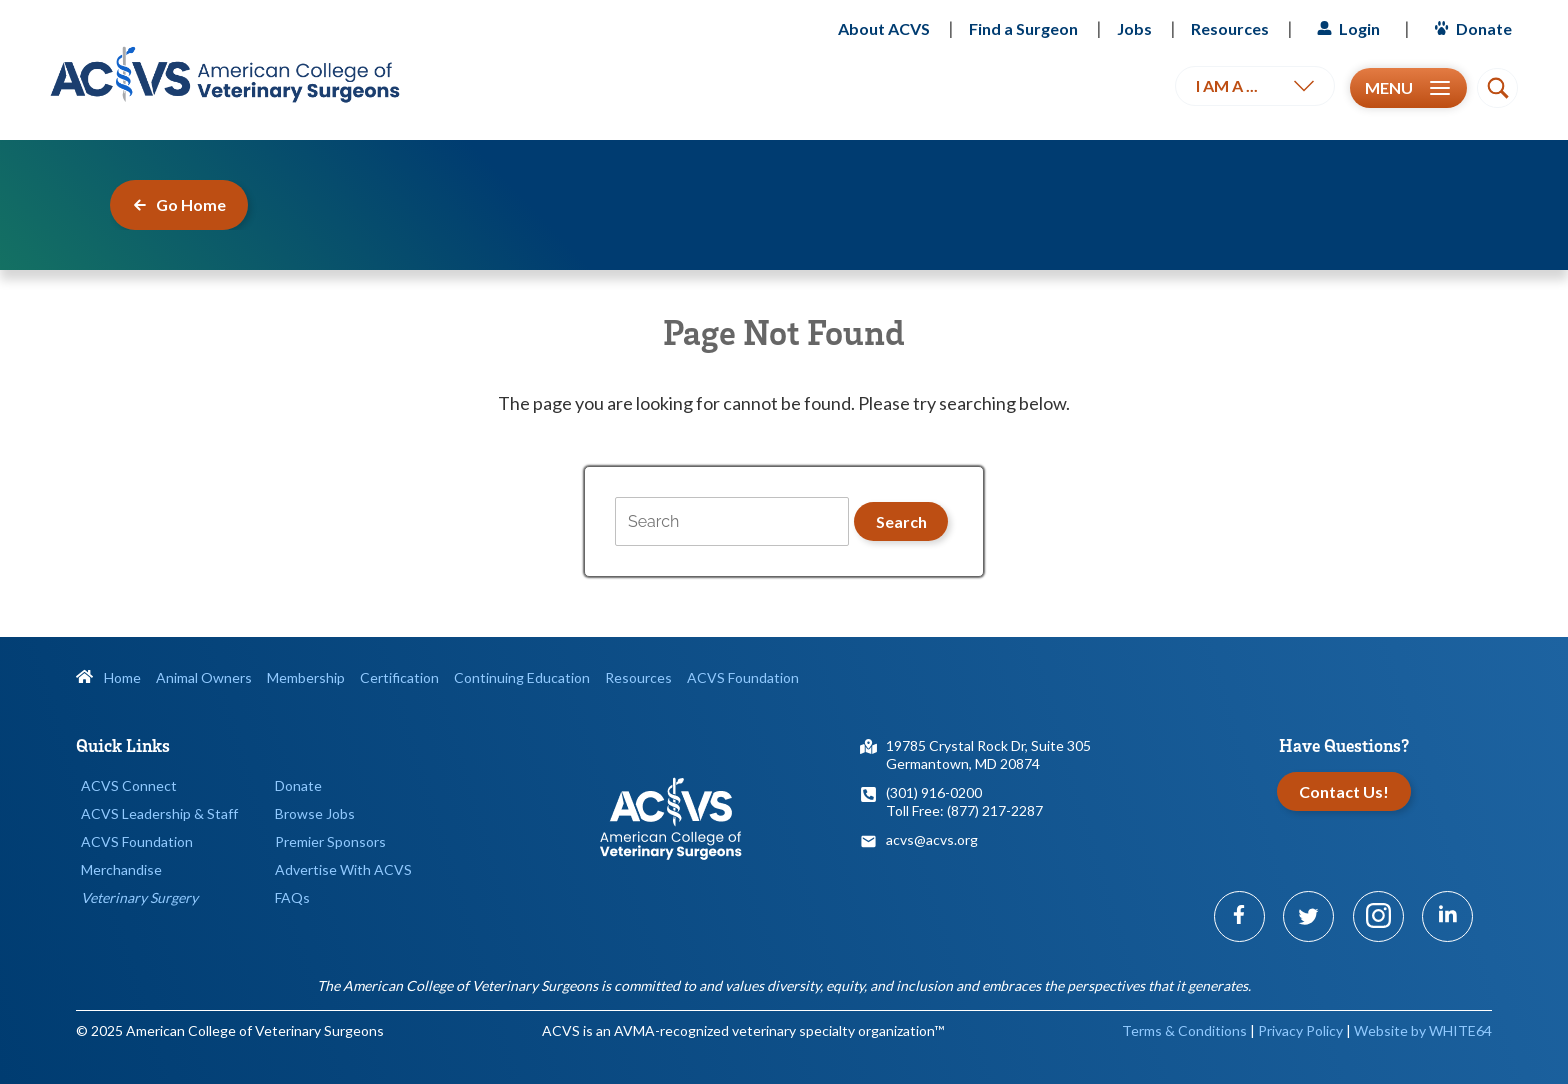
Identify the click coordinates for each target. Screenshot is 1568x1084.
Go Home (179, 204)
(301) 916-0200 (934, 792)
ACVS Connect (129, 785)
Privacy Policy (1300, 1030)
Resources (1230, 28)
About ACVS (884, 28)
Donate (1470, 28)
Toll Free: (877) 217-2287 (964, 810)
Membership (306, 677)
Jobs (1134, 28)
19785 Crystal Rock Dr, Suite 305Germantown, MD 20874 (988, 754)
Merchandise (121, 869)
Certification (399, 677)
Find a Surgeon (1023, 28)
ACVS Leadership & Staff (159, 813)
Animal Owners (204, 677)
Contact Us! (1344, 791)
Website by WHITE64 (1423, 1030)
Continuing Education (522, 677)
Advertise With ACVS (343, 869)
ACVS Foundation (743, 677)
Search (901, 521)
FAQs (292, 897)
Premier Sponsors (330, 841)
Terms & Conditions (1184, 1030)
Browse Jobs (315, 813)
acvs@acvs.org (932, 839)
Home (108, 677)
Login (1346, 28)
